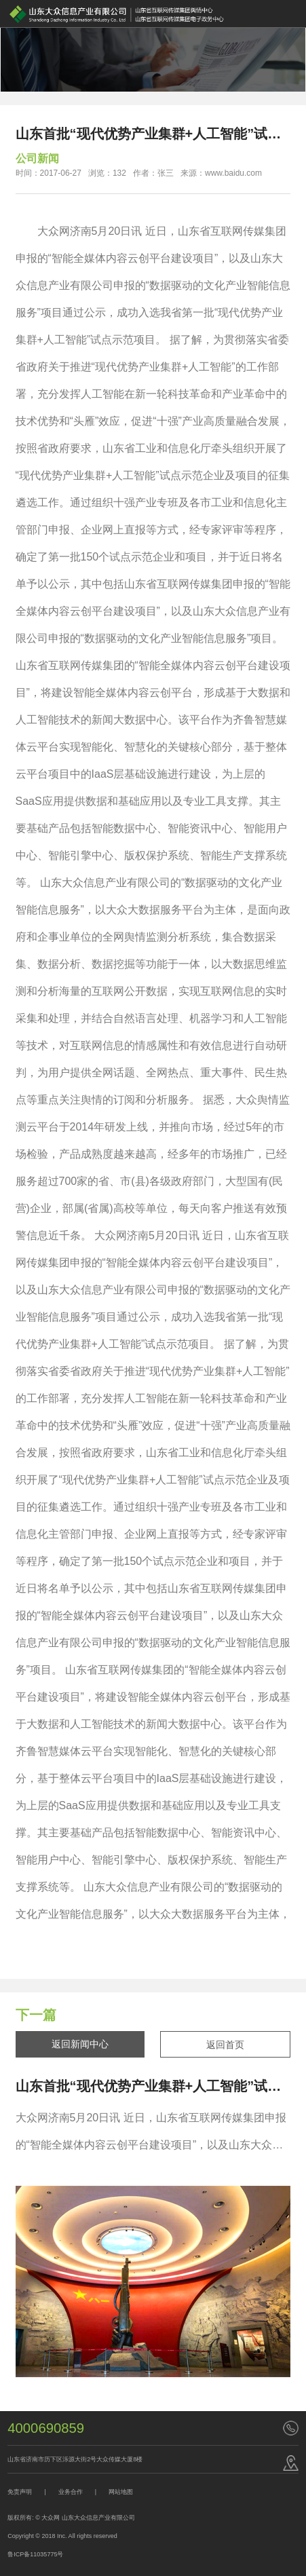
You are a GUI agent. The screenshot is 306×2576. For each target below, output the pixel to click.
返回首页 (225, 2044)
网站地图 (121, 2491)
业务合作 (70, 2491)
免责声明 (19, 2491)
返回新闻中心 (80, 2044)
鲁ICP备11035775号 (35, 2554)
